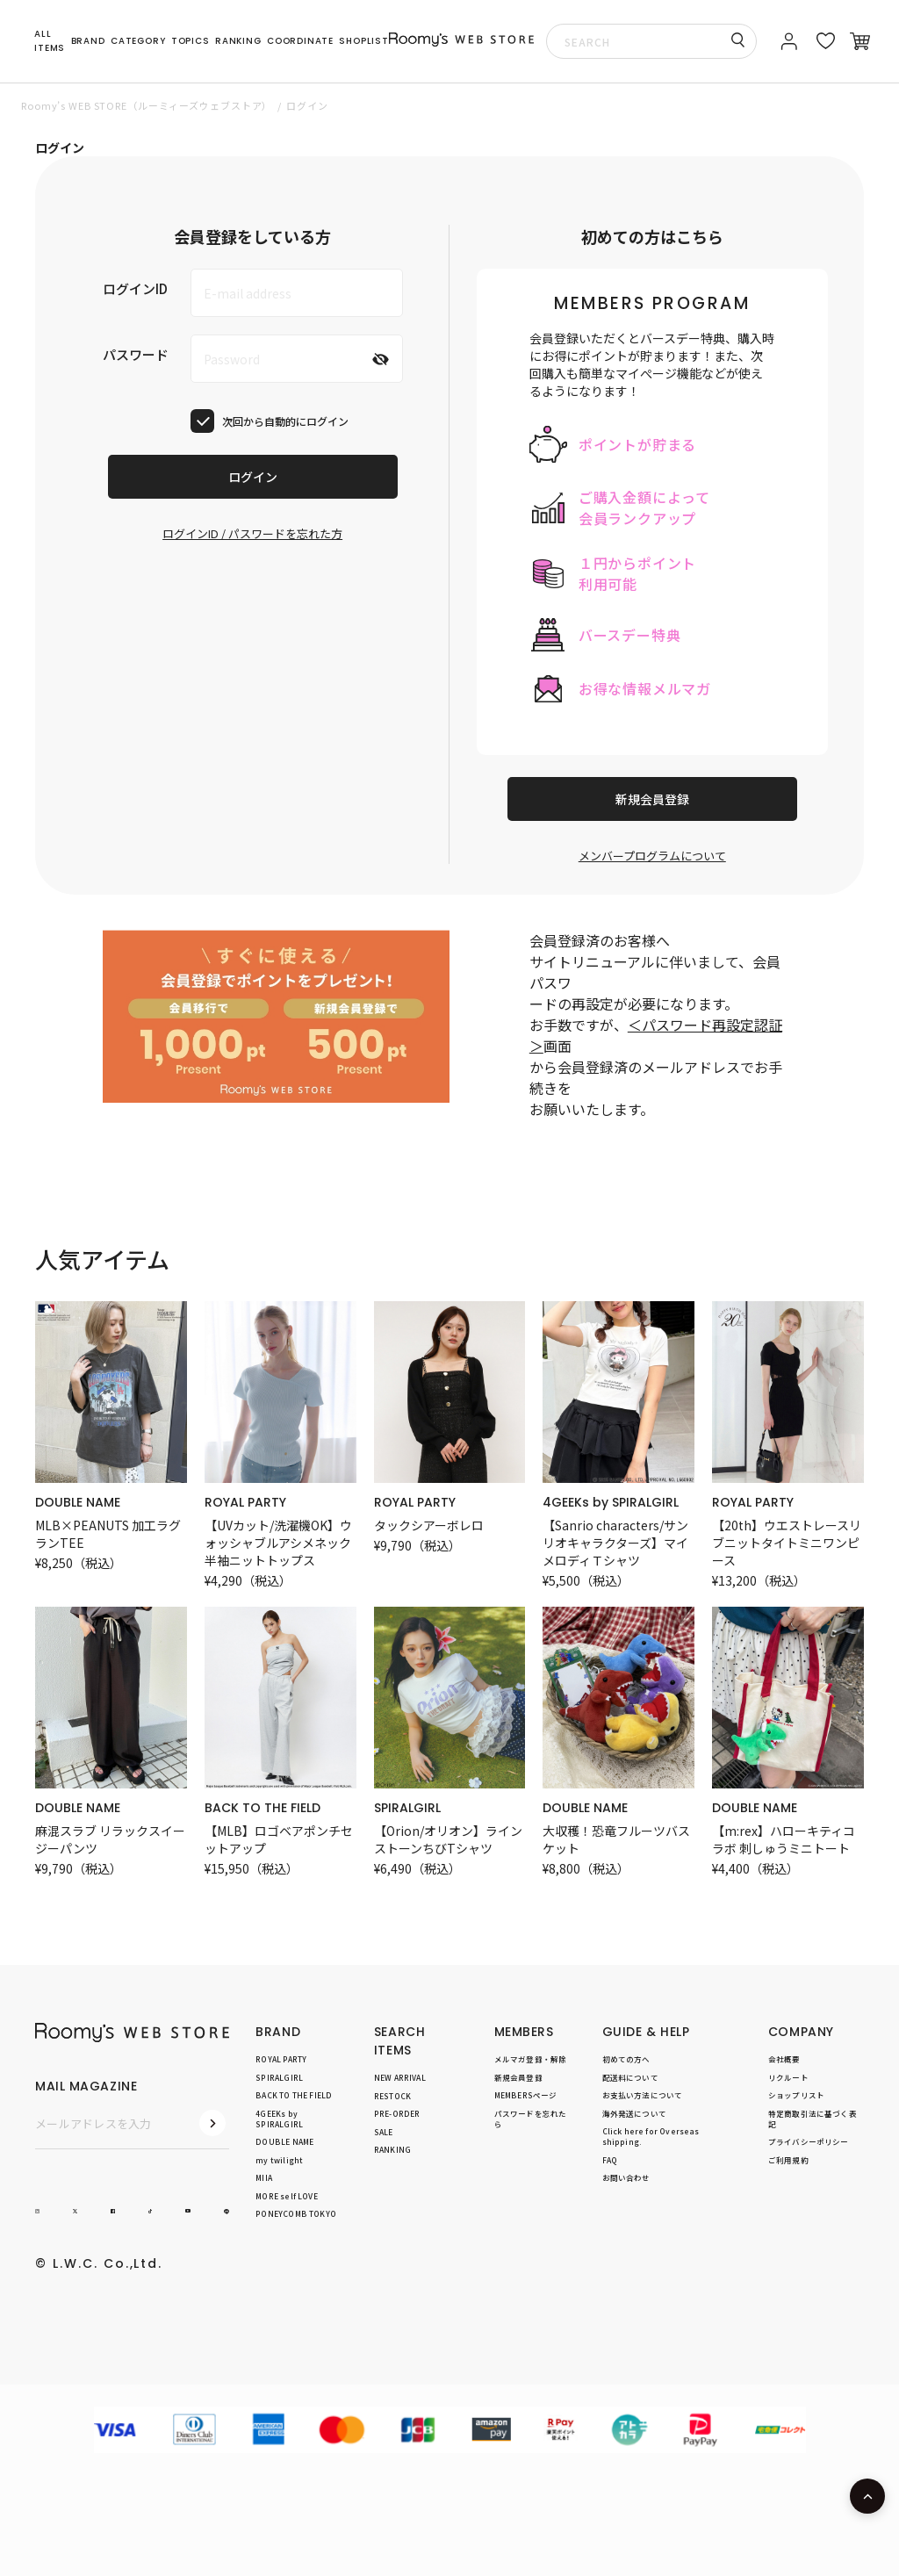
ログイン (252, 477)
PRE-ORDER (397, 2114)
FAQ (610, 2160)
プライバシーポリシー (808, 2142)
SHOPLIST (363, 40)
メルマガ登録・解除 (530, 2059)
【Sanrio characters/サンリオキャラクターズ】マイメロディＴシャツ (615, 1542)
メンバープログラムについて (652, 855)
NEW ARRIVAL (400, 2077)
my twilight (279, 2160)
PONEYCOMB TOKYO (295, 2214)
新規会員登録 (652, 799)
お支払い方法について (642, 2095)
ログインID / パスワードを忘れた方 (252, 533)
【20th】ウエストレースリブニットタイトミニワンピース (786, 1542)
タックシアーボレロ (429, 1525)
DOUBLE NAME (77, 1502)
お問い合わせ (626, 2178)
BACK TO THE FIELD (262, 1808)
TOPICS (190, 40)
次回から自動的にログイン (285, 421)
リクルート (788, 2077)
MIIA (263, 2178)
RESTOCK (392, 2095)
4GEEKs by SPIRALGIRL (611, 1502)
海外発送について (634, 2113)
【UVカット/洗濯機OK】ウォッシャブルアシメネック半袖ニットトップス (278, 1542)
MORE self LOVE (286, 2196)
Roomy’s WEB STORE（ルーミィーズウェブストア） (146, 105)
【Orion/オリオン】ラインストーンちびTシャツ (448, 1839)
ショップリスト (796, 2095)
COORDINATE (300, 40)
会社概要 (784, 2059)
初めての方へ (626, 2059)
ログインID (135, 288)
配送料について (630, 2077)
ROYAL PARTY (245, 1502)
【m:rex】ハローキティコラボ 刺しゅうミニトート (783, 1839)
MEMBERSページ (525, 2095)
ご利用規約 (788, 2160)
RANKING (238, 40)
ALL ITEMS (49, 40)
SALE (383, 2131)
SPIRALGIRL (407, 1808)
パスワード (136, 354)
